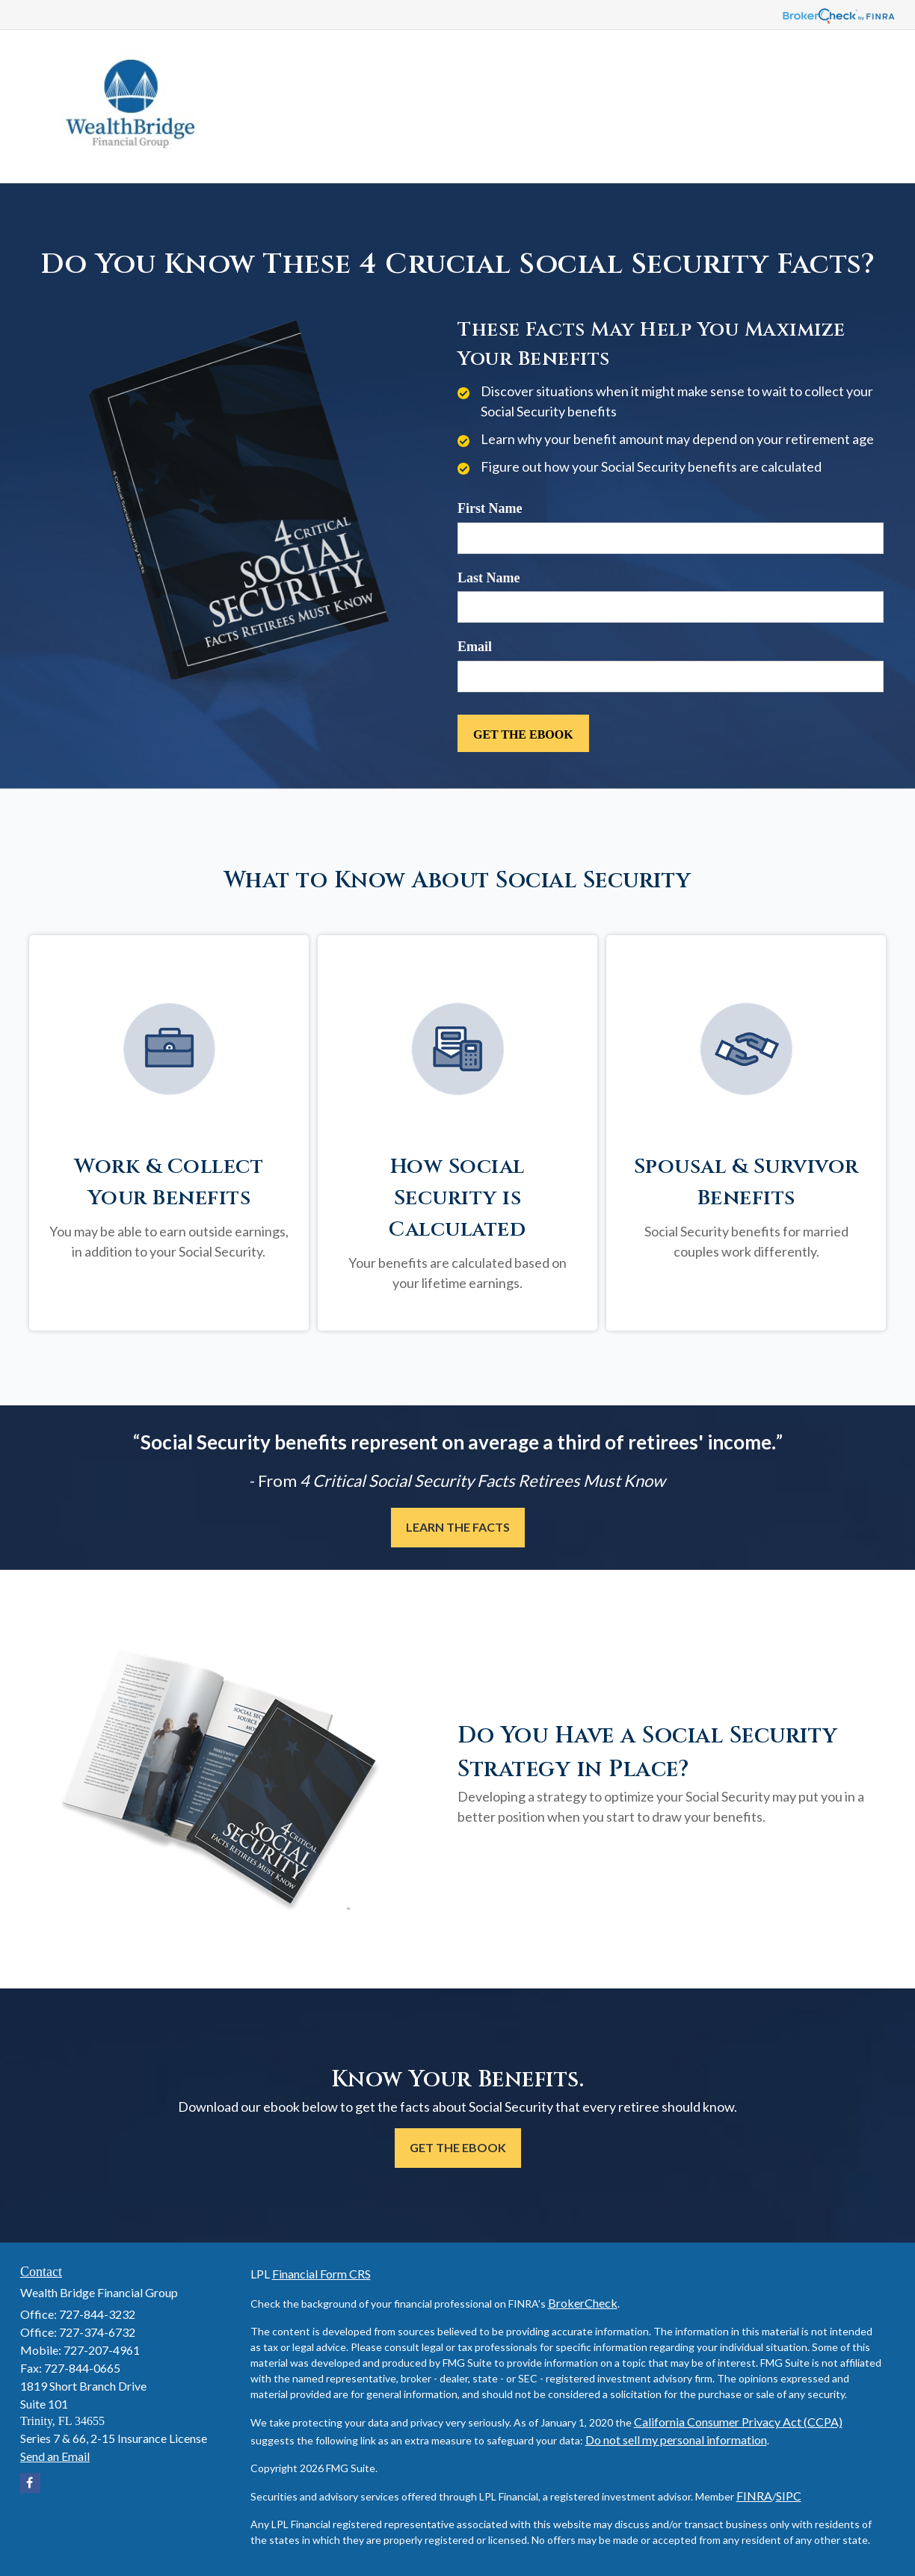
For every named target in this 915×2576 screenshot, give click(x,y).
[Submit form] (523, 733)
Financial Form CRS (321, 2274)
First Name (490, 508)
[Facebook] (30, 2483)
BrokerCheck (582, 2303)
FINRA (754, 2496)
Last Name (489, 577)
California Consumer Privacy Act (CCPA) (738, 2422)
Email (475, 646)
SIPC (788, 2496)
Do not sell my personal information (676, 2439)
